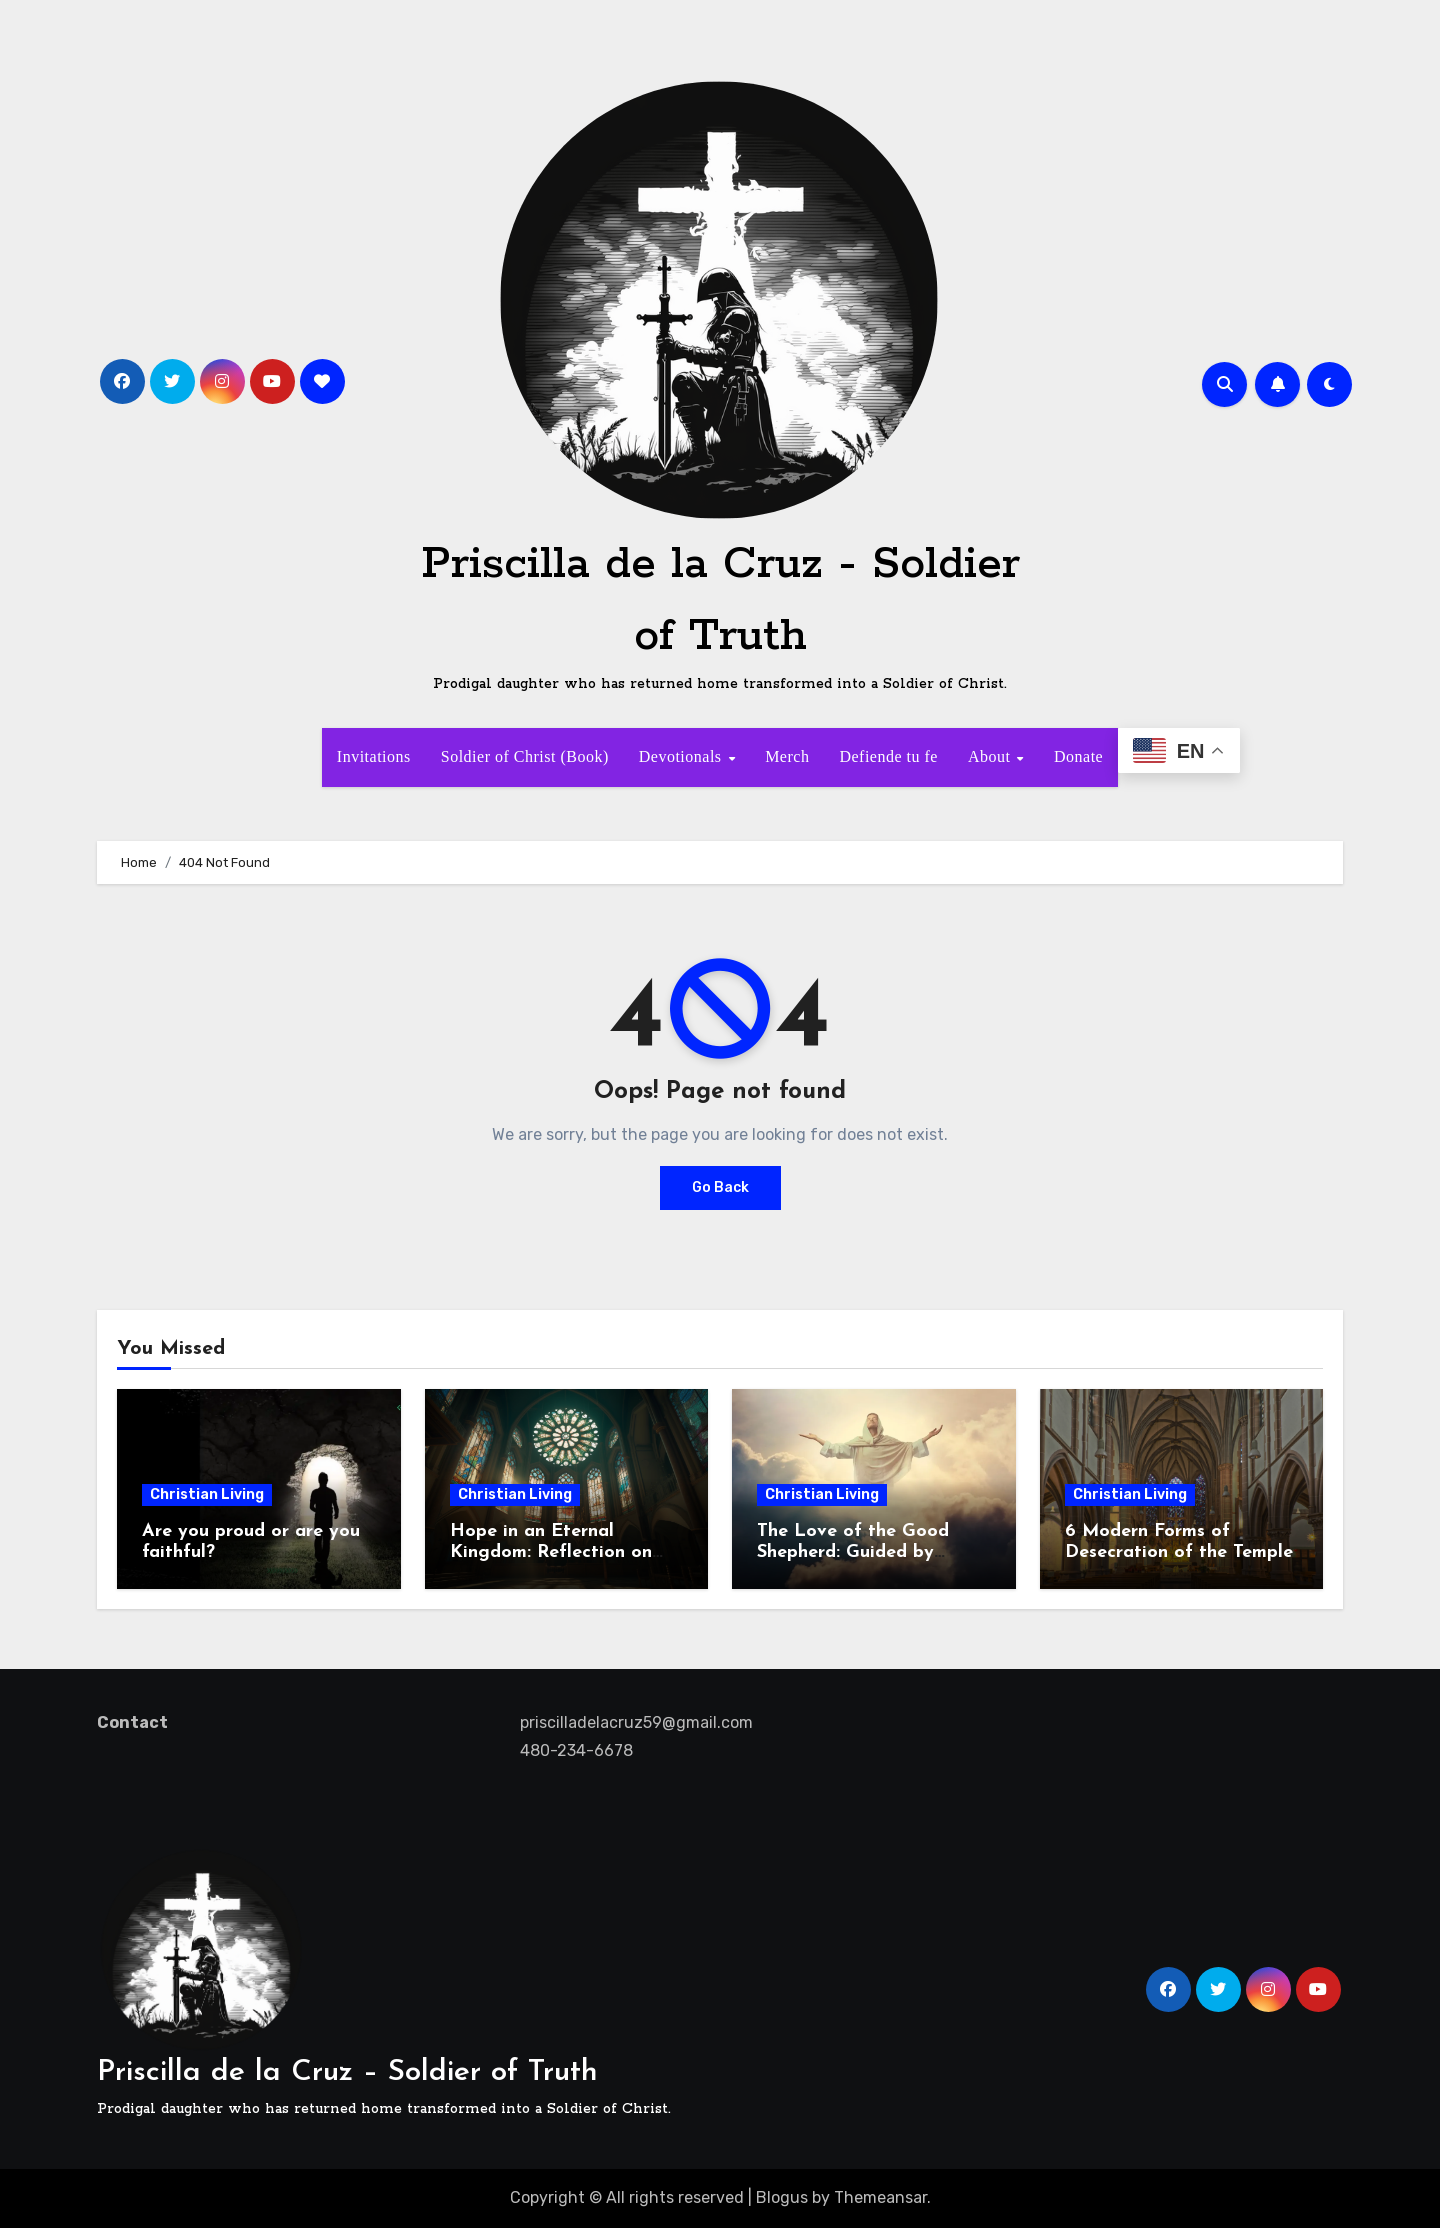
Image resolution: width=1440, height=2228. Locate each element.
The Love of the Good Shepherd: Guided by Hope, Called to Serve (853, 1553)
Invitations (374, 756)
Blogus (782, 2197)
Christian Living (207, 1494)
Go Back (720, 1187)
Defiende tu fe (888, 756)
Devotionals (682, 756)
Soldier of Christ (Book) (525, 756)
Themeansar (880, 2197)
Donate (1078, 756)
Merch (787, 756)
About (991, 756)
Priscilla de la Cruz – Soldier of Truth (347, 2072)
